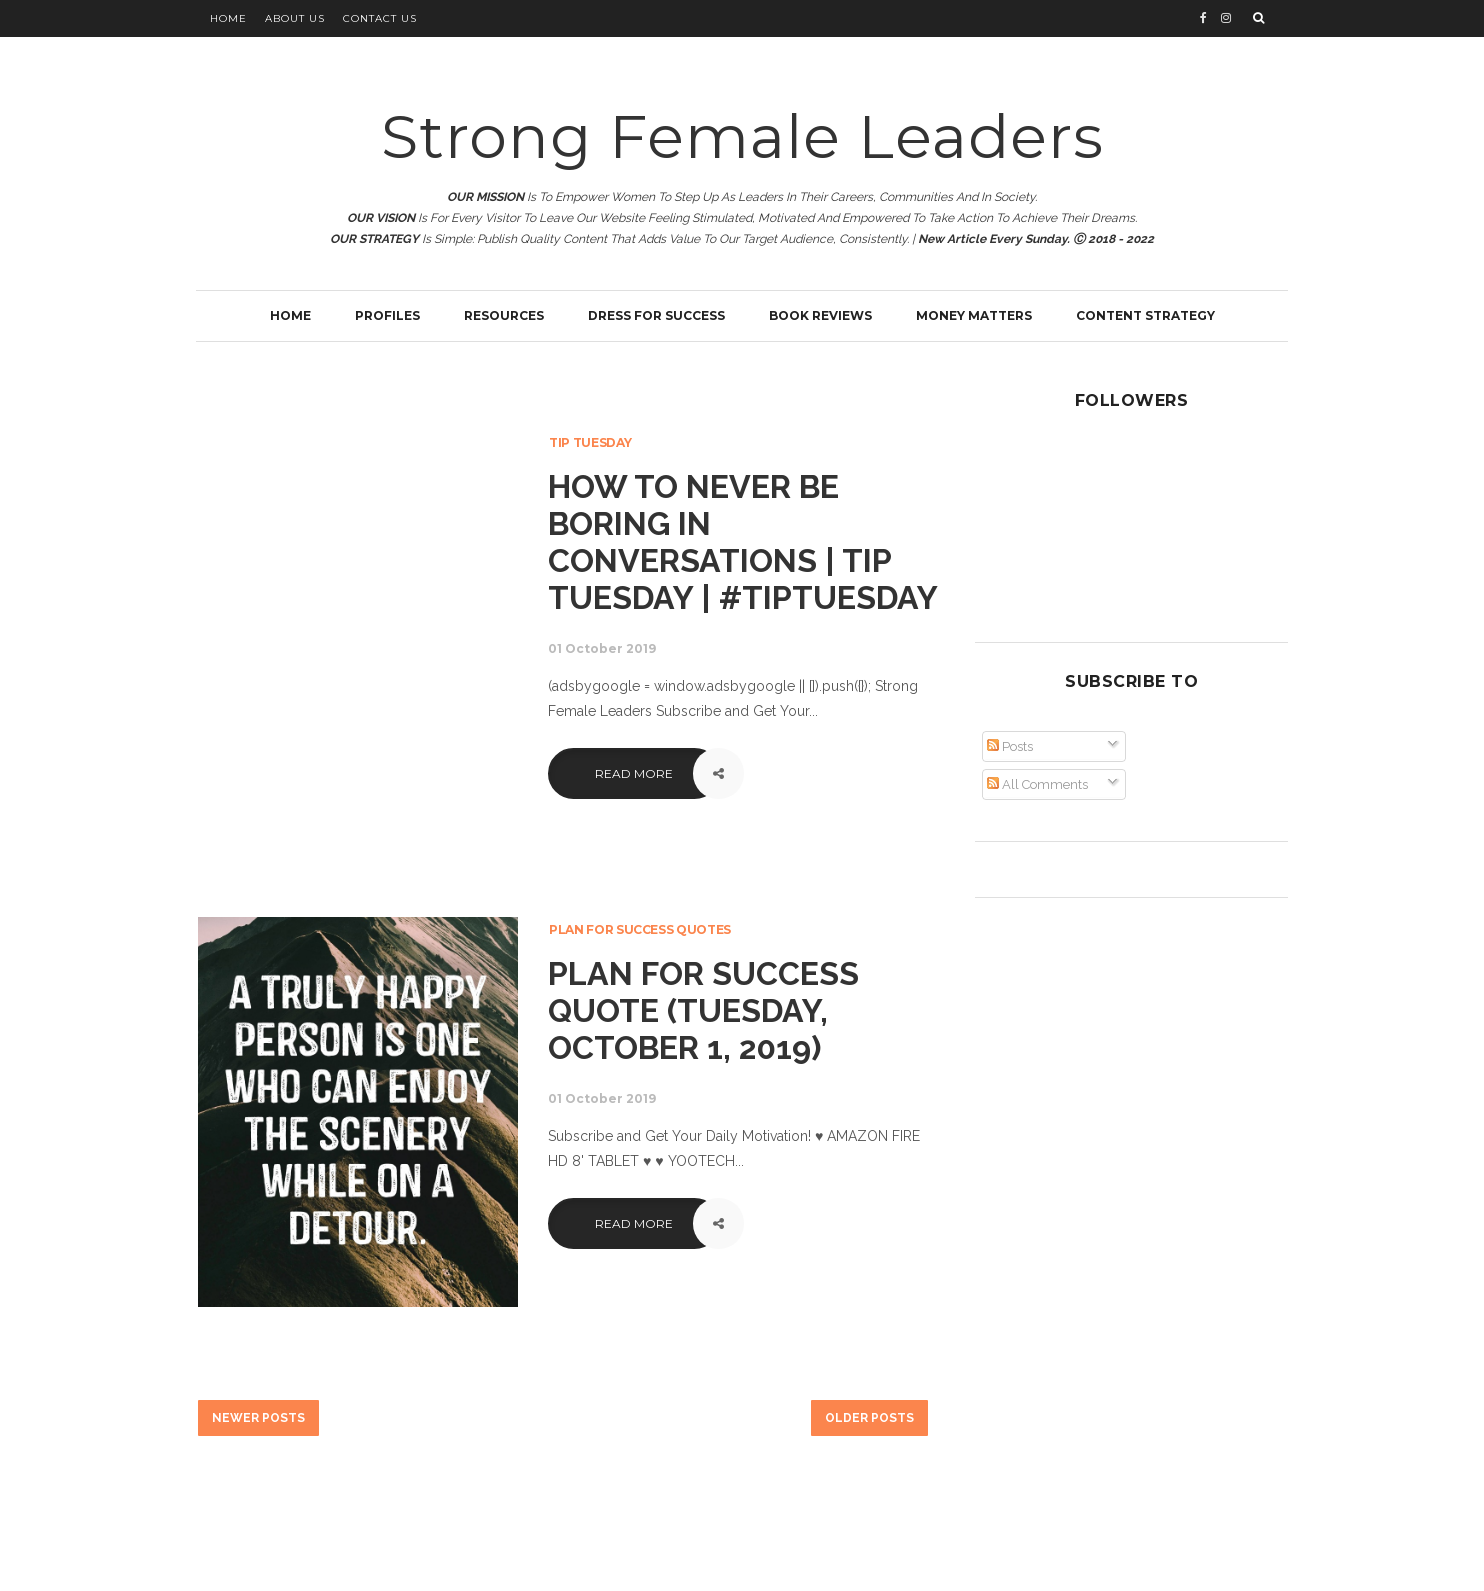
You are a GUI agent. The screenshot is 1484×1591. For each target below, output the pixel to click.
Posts (1010, 746)
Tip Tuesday (590, 442)
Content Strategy (1145, 315)
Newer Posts (258, 1418)
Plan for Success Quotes (640, 929)
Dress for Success (656, 315)
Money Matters (974, 315)
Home (228, 18)
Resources (504, 315)
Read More (634, 773)
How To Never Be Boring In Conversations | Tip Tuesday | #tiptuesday (743, 542)
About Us (295, 18)
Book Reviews (820, 315)
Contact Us (380, 18)
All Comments (1037, 784)
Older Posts (869, 1418)
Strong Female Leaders (742, 136)
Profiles (387, 315)
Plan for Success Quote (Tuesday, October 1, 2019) (703, 1010)
